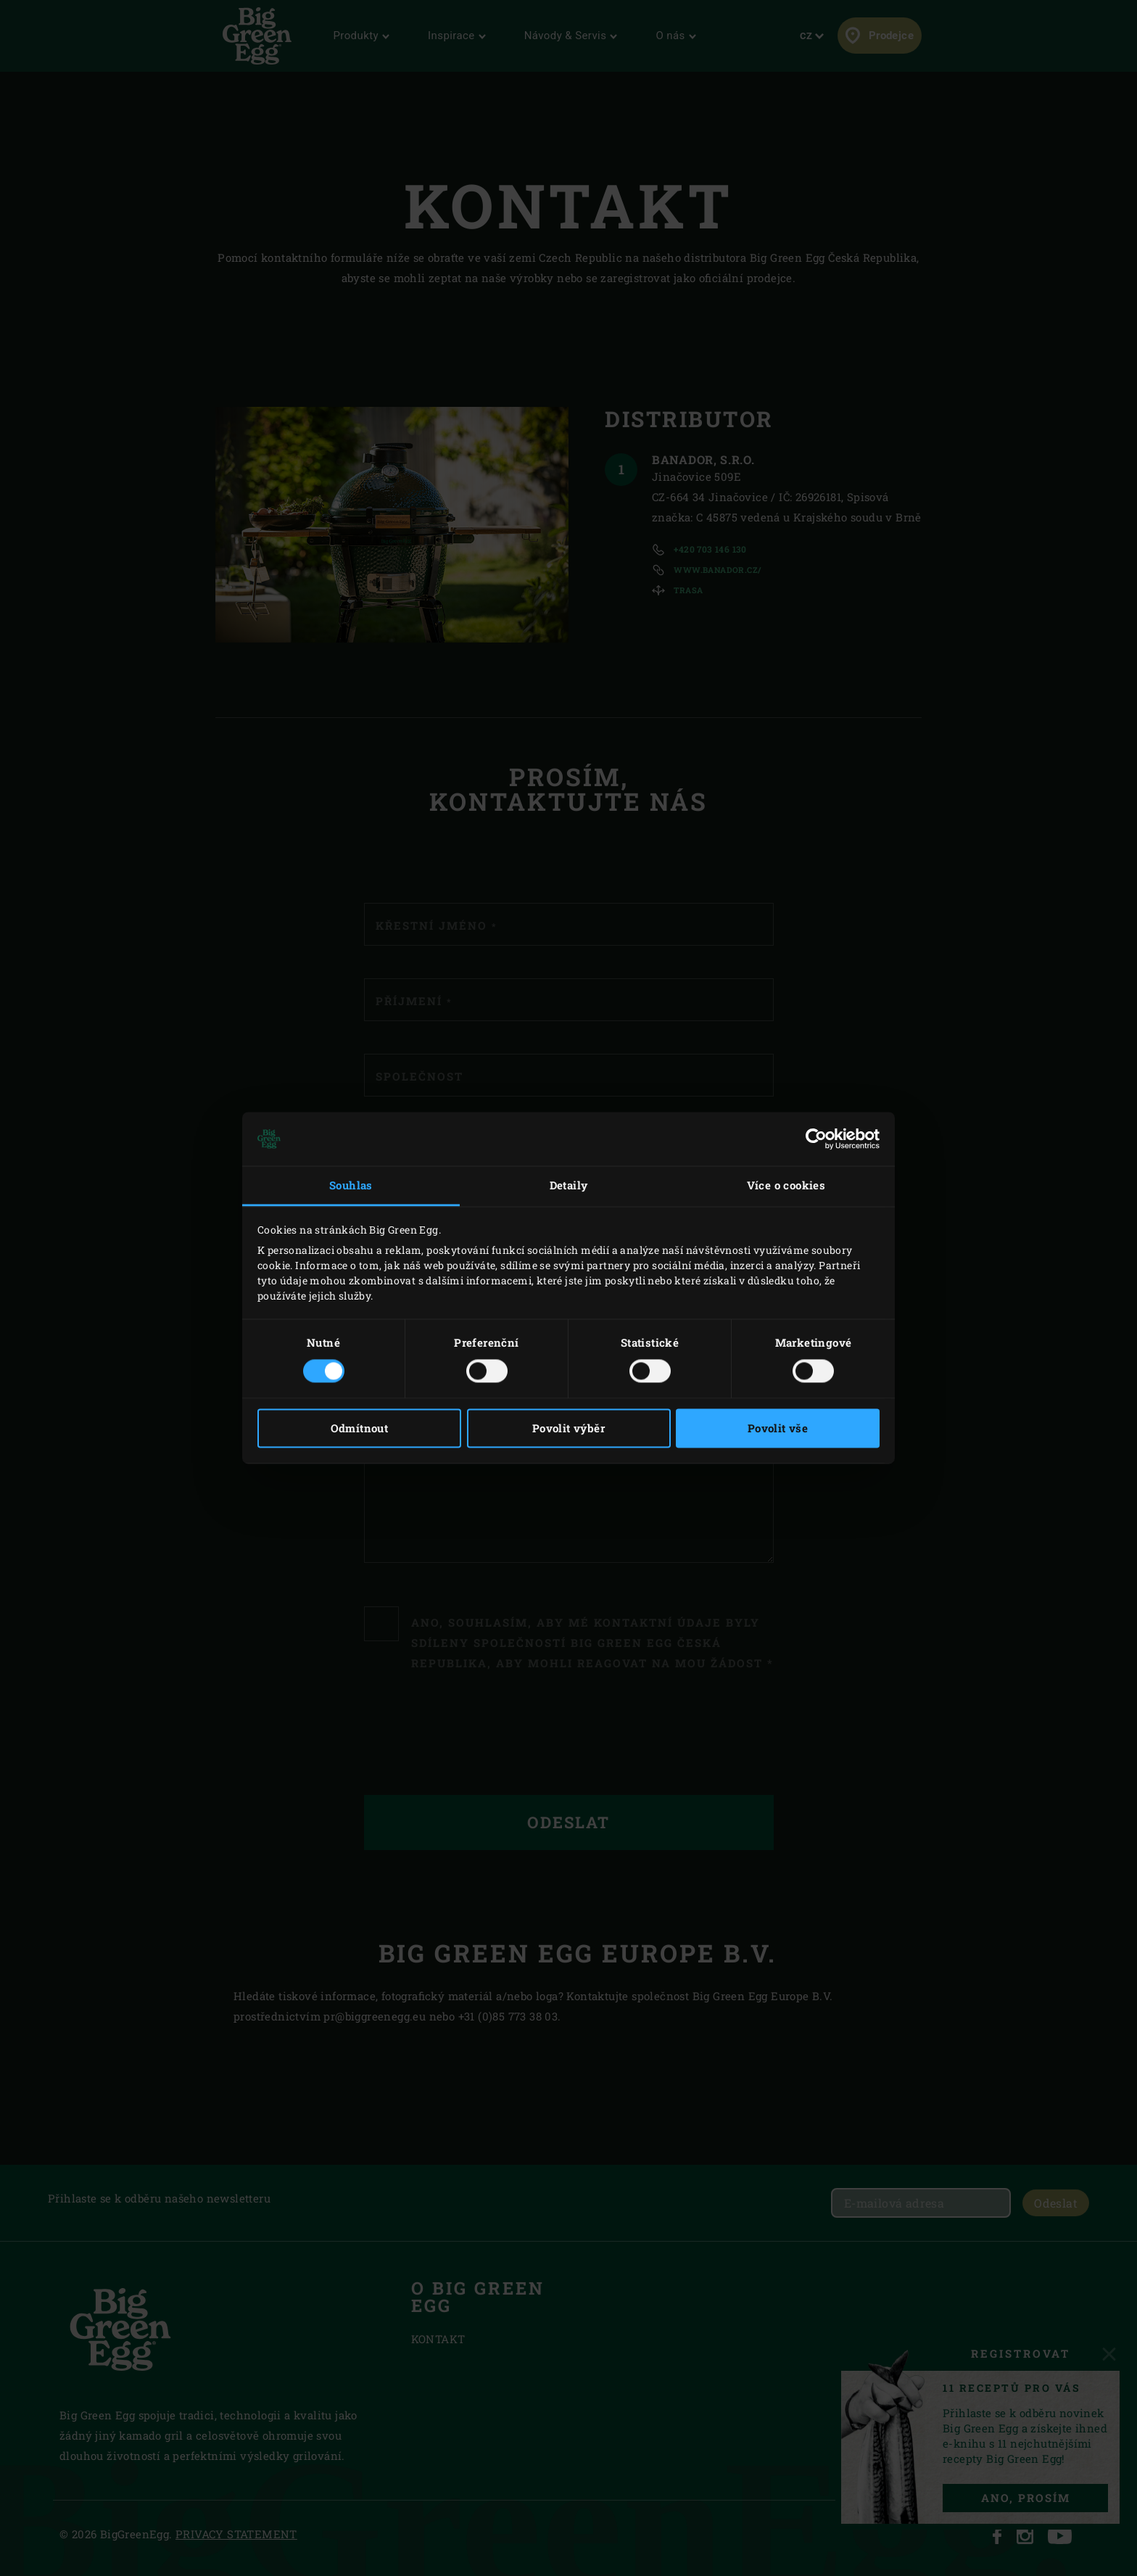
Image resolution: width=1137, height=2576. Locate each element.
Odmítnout (360, 1428)
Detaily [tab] (569, 1185)
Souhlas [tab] (351, 1185)
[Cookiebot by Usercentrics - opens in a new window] (816, 1138)
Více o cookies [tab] (786, 1185)
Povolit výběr (568, 1428)
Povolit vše (778, 1428)
